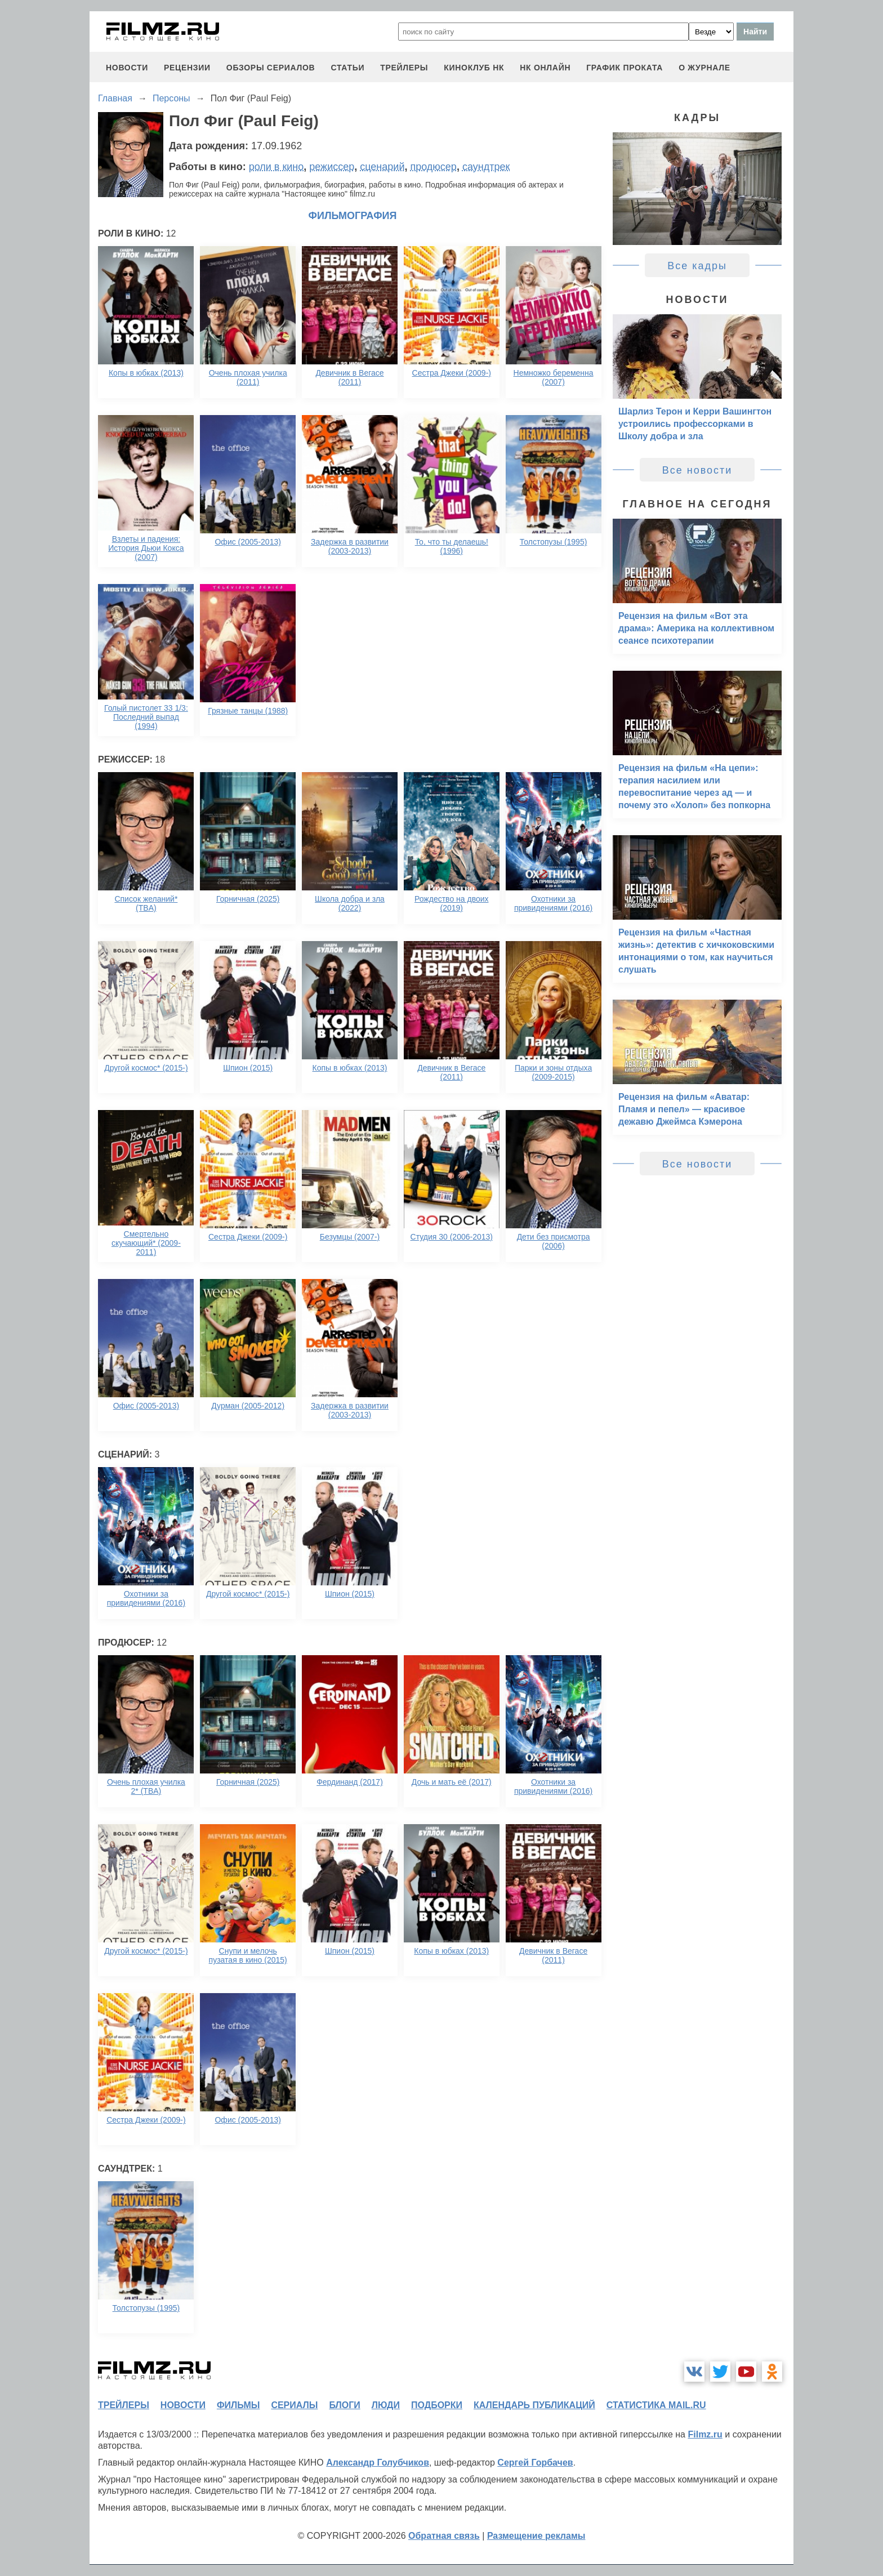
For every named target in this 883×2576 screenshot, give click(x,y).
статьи (347, 67)
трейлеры (404, 67)
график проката (624, 67)
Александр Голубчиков (377, 2462)
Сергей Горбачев (535, 2462)
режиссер (331, 166)
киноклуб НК (474, 67)
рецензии (187, 67)
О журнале (704, 67)
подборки (436, 2405)
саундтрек (486, 166)
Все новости (697, 470)
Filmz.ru (705, 2434)
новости (127, 67)
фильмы (238, 2405)
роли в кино (276, 166)
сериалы (294, 2405)
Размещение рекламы (536, 2536)
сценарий (382, 166)
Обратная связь (444, 2536)
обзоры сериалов (270, 67)
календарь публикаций (534, 2405)
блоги (344, 2405)
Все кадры (697, 265)
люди (386, 2405)
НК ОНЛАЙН (545, 67)
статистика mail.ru (656, 2405)
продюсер (433, 166)
